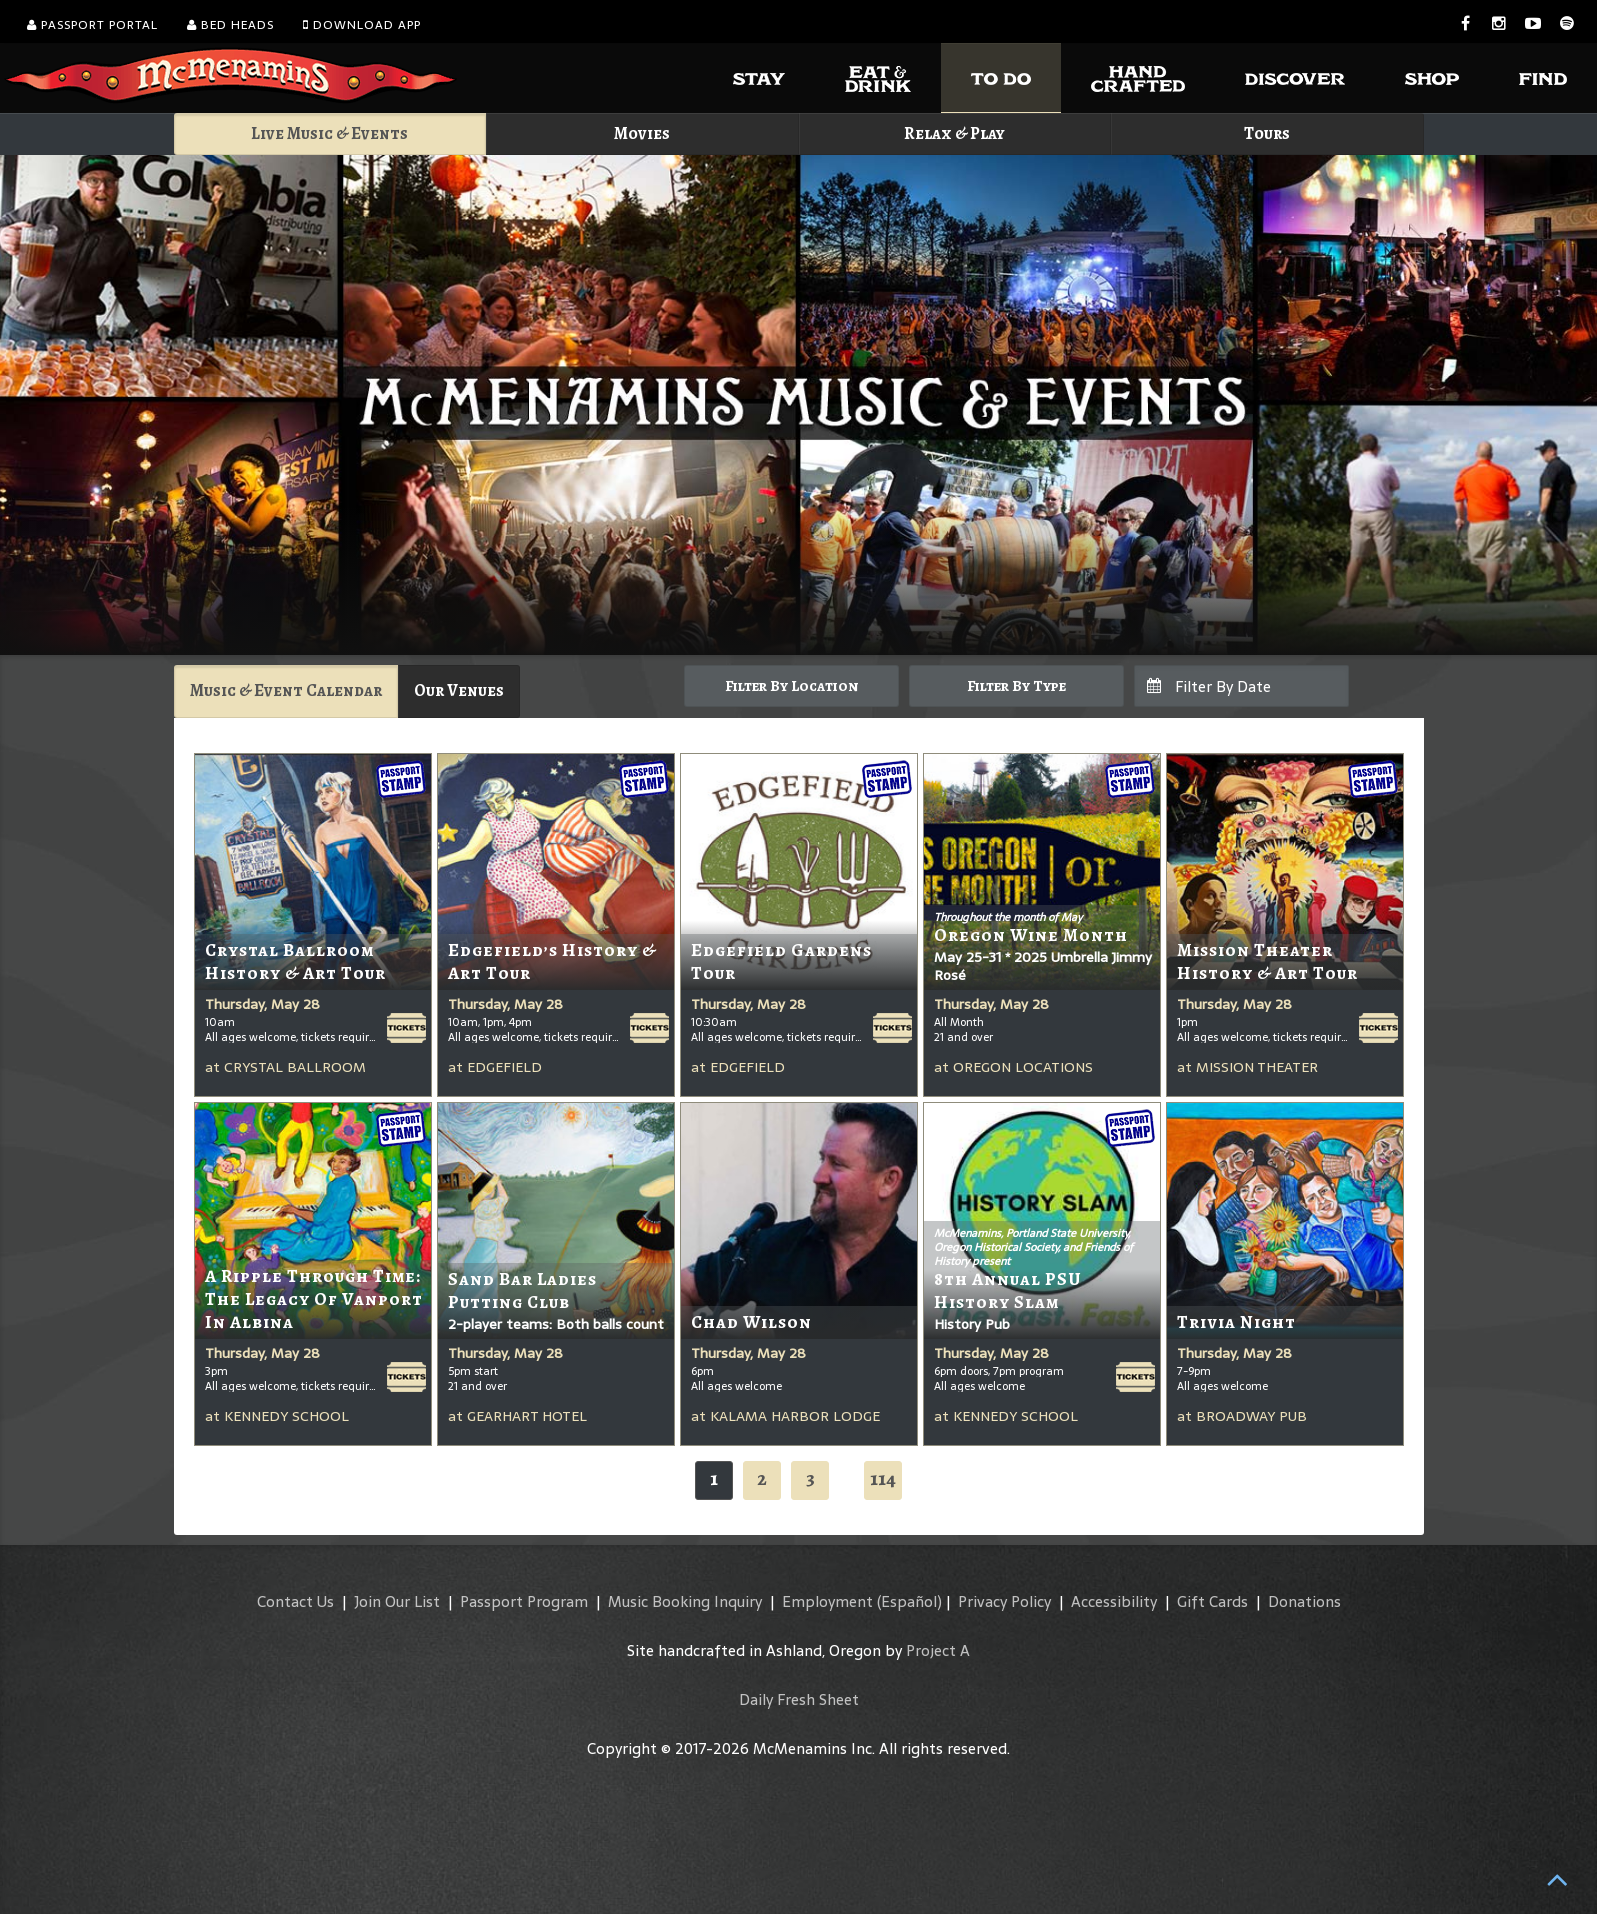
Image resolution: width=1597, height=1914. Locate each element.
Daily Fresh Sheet (799, 1699)
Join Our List (397, 1601)
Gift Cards (1212, 1601)
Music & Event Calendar (286, 690)
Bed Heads (230, 25)
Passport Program (524, 1601)
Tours (1267, 133)
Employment (827, 1601)
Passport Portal (92, 25)
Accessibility (1114, 1601)
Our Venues (459, 690)
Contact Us (295, 1601)
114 (883, 1478)
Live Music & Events (329, 133)
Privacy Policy (1004, 1601)
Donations (1304, 1601)
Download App (362, 25)
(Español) (909, 1601)
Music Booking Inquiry (685, 1601)
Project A (938, 1650)
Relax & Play (954, 133)
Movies (642, 133)
